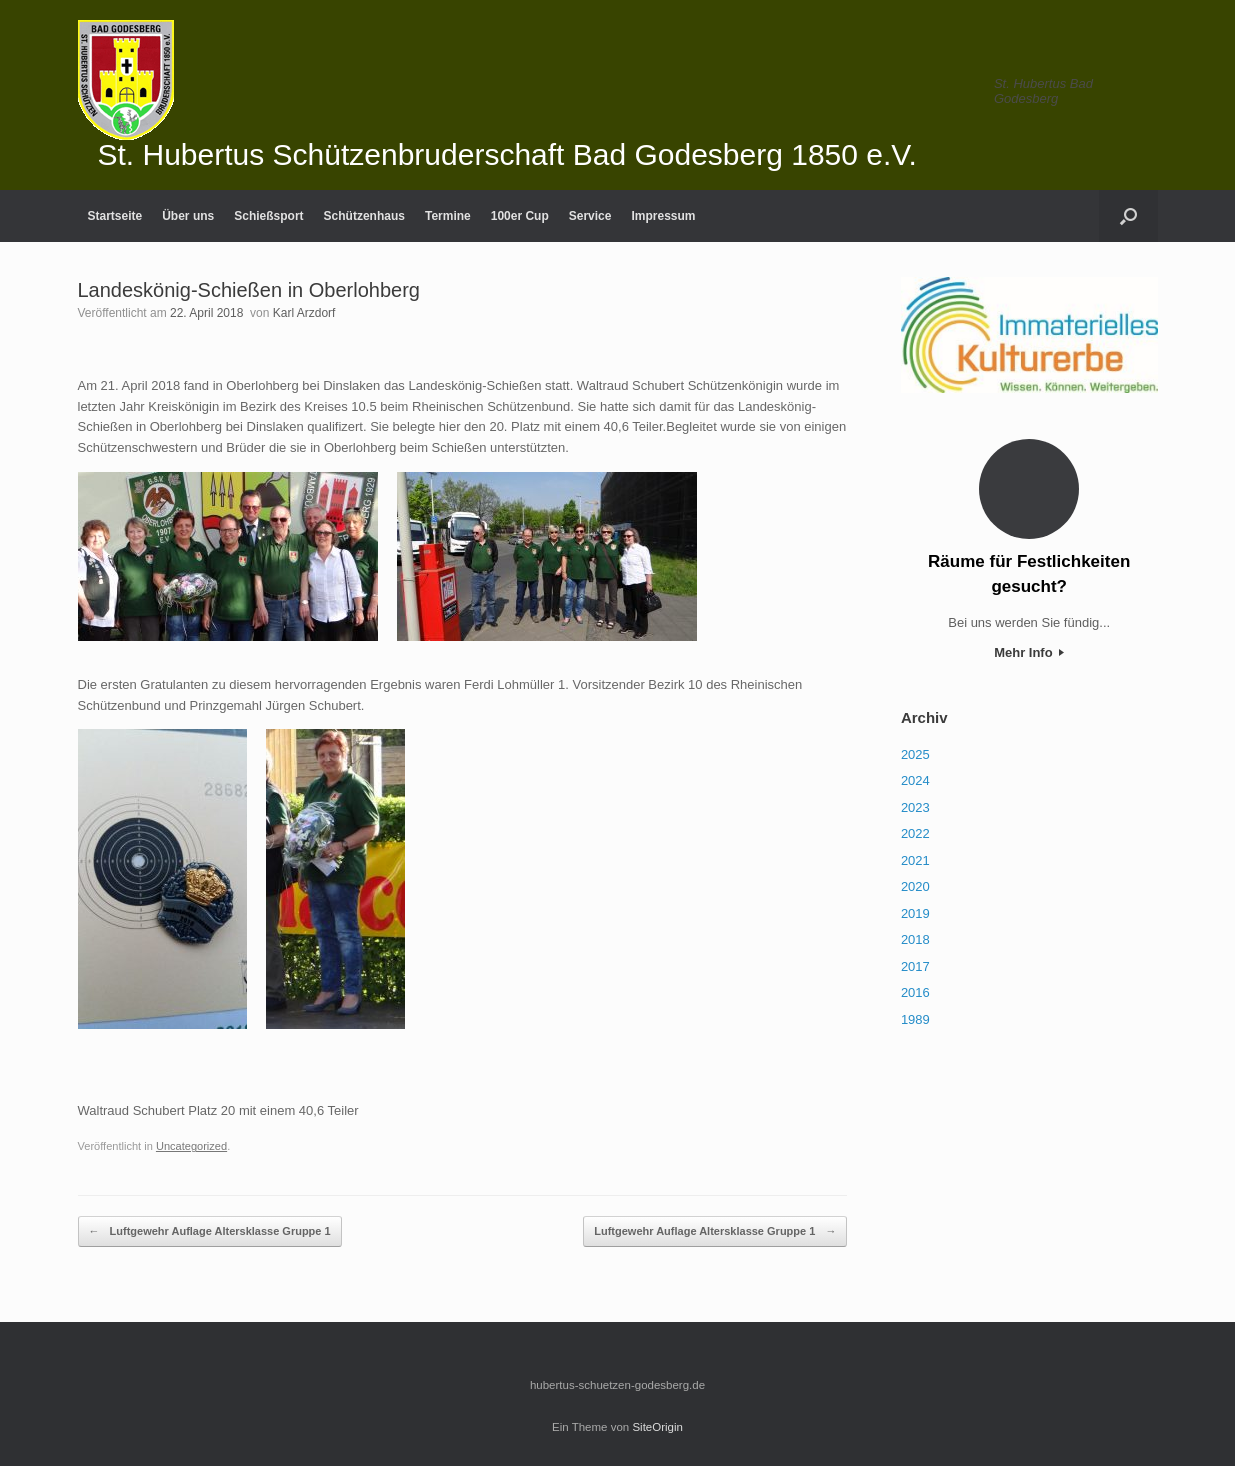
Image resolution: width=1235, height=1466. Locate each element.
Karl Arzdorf (304, 313)
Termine (448, 216)
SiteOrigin (657, 1427)
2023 (915, 807)
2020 (915, 886)
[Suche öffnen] (1128, 216)
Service (590, 216)
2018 (915, 939)
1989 (915, 1019)
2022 (915, 833)
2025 (915, 754)
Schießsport (268, 216)
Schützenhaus (364, 216)
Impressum (663, 216)
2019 (915, 913)
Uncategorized (191, 1146)
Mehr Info (1029, 652)
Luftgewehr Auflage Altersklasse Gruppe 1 (210, 1231)
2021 (915, 860)
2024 (915, 780)
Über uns (188, 216)
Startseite (115, 216)
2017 (915, 966)
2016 (915, 992)
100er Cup (520, 216)
